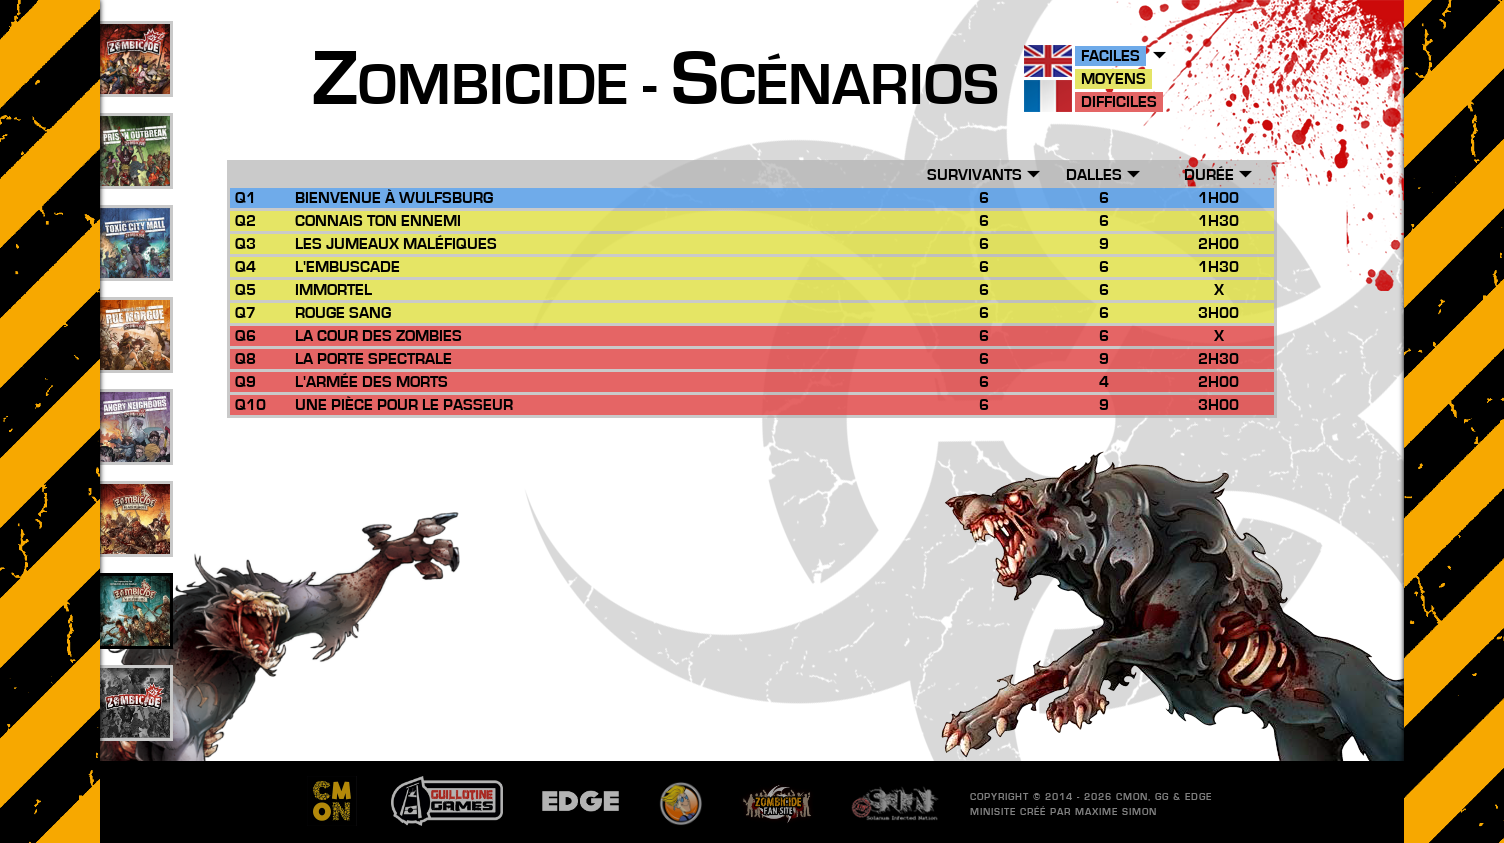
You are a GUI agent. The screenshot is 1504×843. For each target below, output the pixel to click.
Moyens (1113, 79)
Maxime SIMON (1116, 812)
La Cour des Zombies (378, 336)
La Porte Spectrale (373, 359)
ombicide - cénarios (655, 86)
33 (135, 265)
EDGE (1198, 797)
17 (135, 449)
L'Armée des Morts (371, 382)
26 (135, 541)
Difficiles (1119, 102)
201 (135, 725)
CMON (1132, 797)
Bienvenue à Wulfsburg (394, 198)
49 (135, 173)
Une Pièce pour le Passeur (404, 405)
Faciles (1110, 56)
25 (135, 357)
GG (1162, 797)
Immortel (333, 290)
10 (135, 633)
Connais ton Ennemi (378, 221)
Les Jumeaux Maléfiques (396, 244)
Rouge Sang (343, 313)
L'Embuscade (347, 267)
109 (135, 81)
